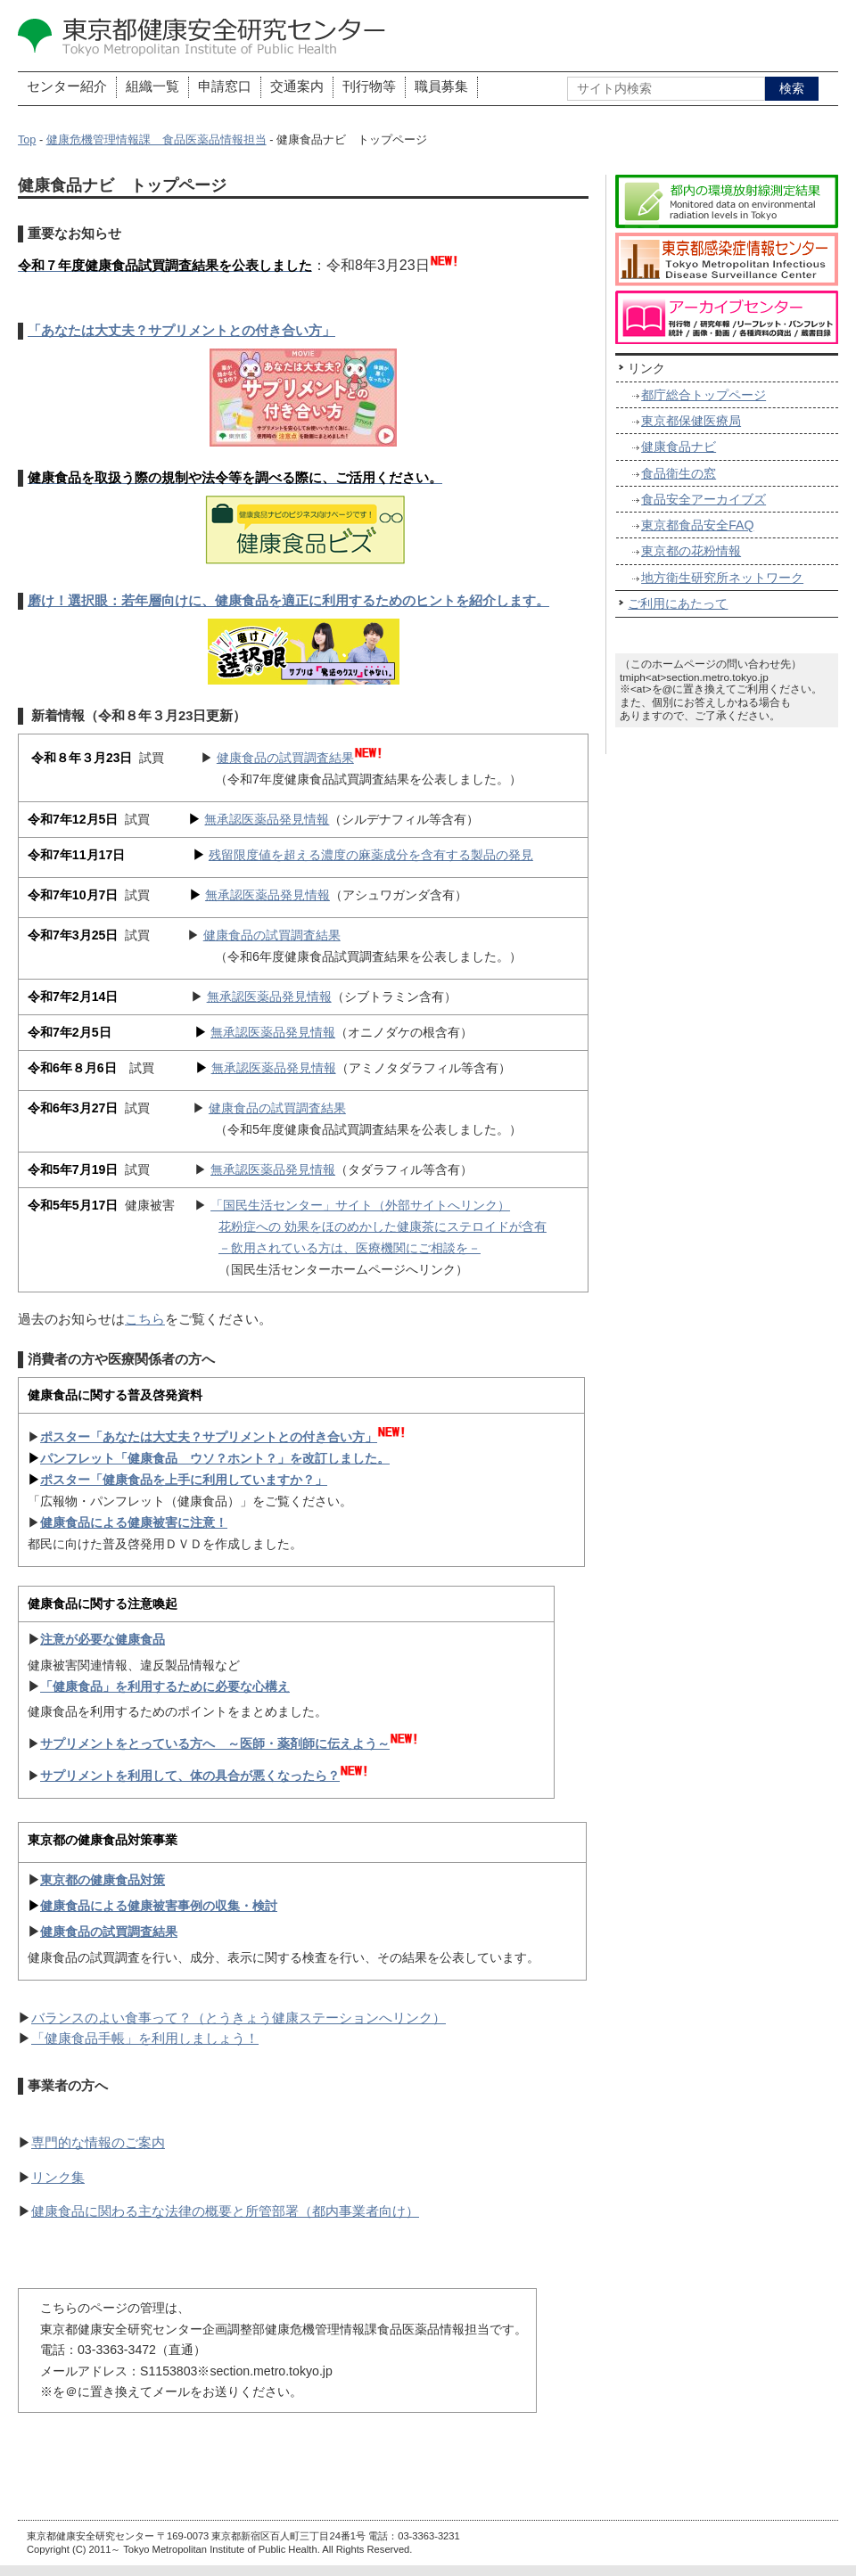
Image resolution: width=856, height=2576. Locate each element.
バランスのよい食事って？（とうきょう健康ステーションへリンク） (238, 2018)
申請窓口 (224, 86)
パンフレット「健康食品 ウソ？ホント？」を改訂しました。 (215, 1458)
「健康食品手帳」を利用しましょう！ (145, 2038)
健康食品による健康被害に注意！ (133, 1522)
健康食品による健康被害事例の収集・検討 (158, 1906)
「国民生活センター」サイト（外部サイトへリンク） (360, 1205)
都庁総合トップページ (703, 395)
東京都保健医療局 (691, 421)
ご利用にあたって (678, 603)
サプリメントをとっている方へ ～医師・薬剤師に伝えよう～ (215, 1743)
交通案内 (297, 86)
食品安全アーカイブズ (703, 499)
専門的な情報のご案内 (98, 2143)
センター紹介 (67, 86)
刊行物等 (369, 86)
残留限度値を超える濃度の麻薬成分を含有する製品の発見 (371, 855)
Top (27, 140)
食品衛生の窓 (678, 473)
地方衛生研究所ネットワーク (722, 577)
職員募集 (441, 86)
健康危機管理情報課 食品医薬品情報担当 (156, 140)
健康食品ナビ (678, 446)
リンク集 (58, 2177)
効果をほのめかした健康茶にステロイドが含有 (415, 1226)
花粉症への (251, 1226)
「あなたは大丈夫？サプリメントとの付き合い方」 (181, 331)
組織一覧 (152, 86)
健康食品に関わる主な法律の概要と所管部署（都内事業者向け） (225, 2211)
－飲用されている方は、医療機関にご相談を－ (349, 1248)
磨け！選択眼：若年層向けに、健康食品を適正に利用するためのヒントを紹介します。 (288, 601)
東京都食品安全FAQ (697, 525)
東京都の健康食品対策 (102, 1880)
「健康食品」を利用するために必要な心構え (165, 1686)
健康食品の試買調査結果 (285, 758)
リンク (646, 368)
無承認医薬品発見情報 (266, 819)
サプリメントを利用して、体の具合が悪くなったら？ (190, 1775)
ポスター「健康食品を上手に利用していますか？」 (183, 1480)
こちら (145, 1319)
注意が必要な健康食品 (102, 1639)
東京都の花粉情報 (691, 551)
